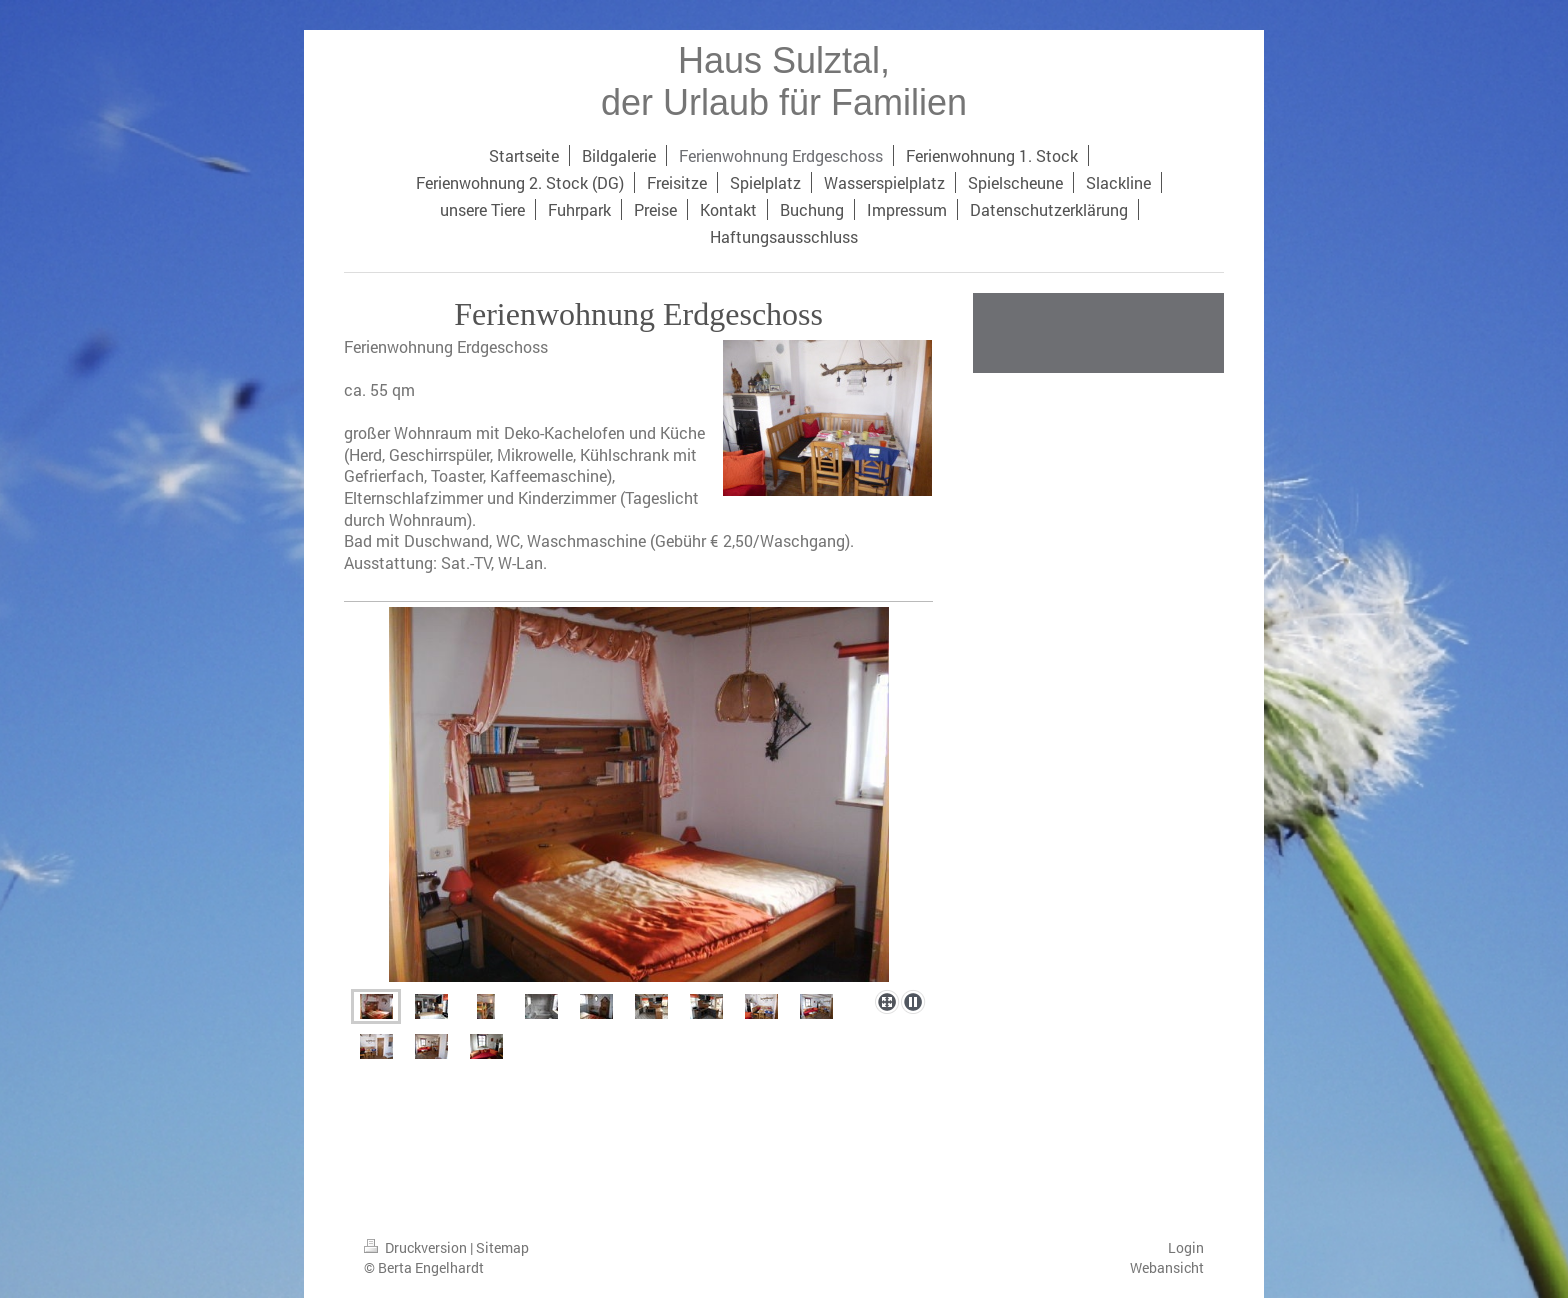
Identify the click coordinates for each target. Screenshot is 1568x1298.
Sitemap (502, 1247)
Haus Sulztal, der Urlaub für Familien (784, 81)
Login (1186, 1247)
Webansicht (1167, 1267)
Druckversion (417, 1247)
